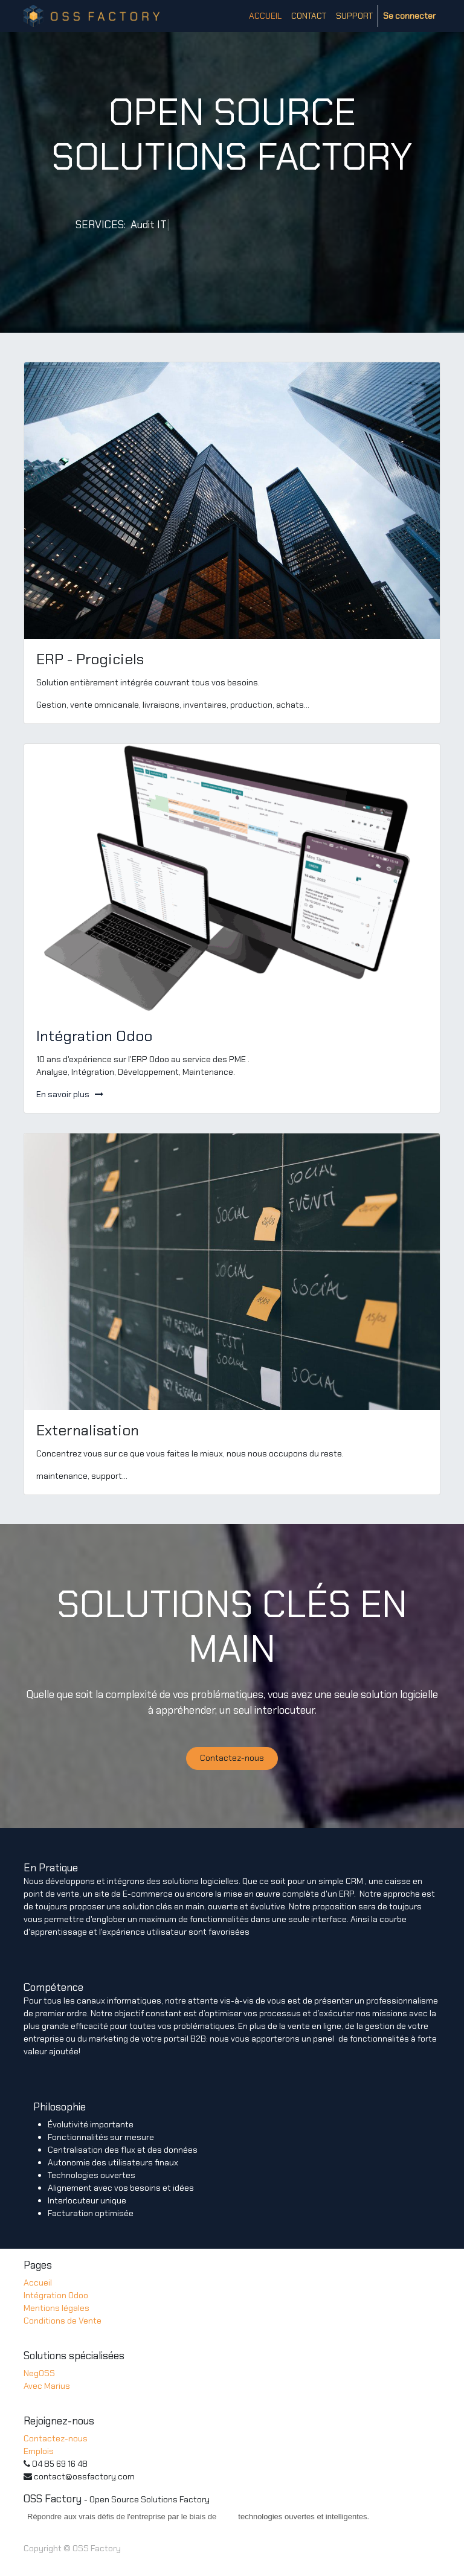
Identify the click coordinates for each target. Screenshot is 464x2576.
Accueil (38, 2282)
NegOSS (39, 2373)
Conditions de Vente (63, 2320)
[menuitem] (265, 16)
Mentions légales (56, 2307)
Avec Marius (47, 2385)
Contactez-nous (232, 1757)
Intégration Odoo (56, 2295)
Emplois (39, 2451)
